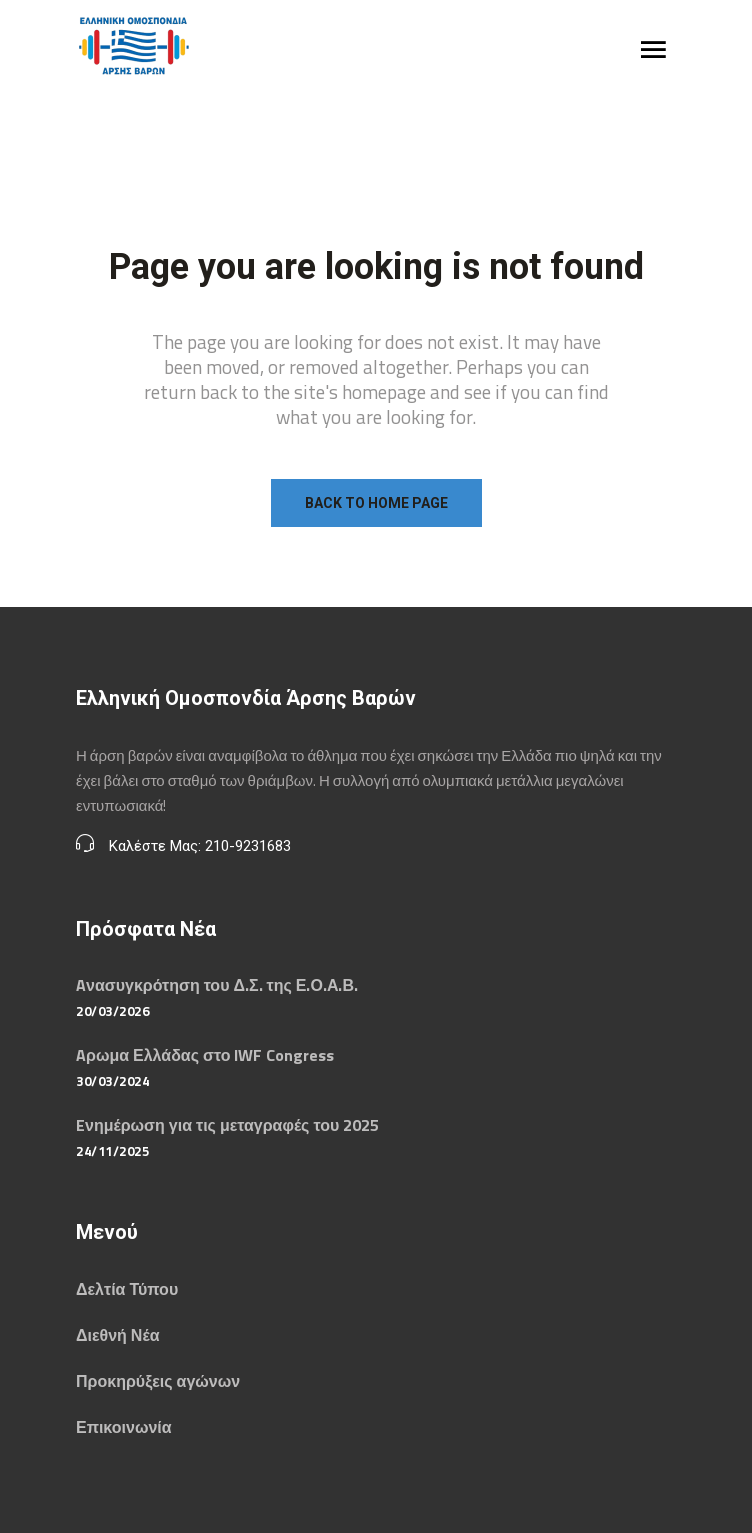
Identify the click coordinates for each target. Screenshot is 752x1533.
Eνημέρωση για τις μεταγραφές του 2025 (227, 1125)
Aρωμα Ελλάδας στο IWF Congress (205, 1055)
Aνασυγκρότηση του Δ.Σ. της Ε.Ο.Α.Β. (217, 985)
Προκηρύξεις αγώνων (158, 1381)
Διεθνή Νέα (117, 1335)
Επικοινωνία (124, 1427)
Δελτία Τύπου (127, 1289)
